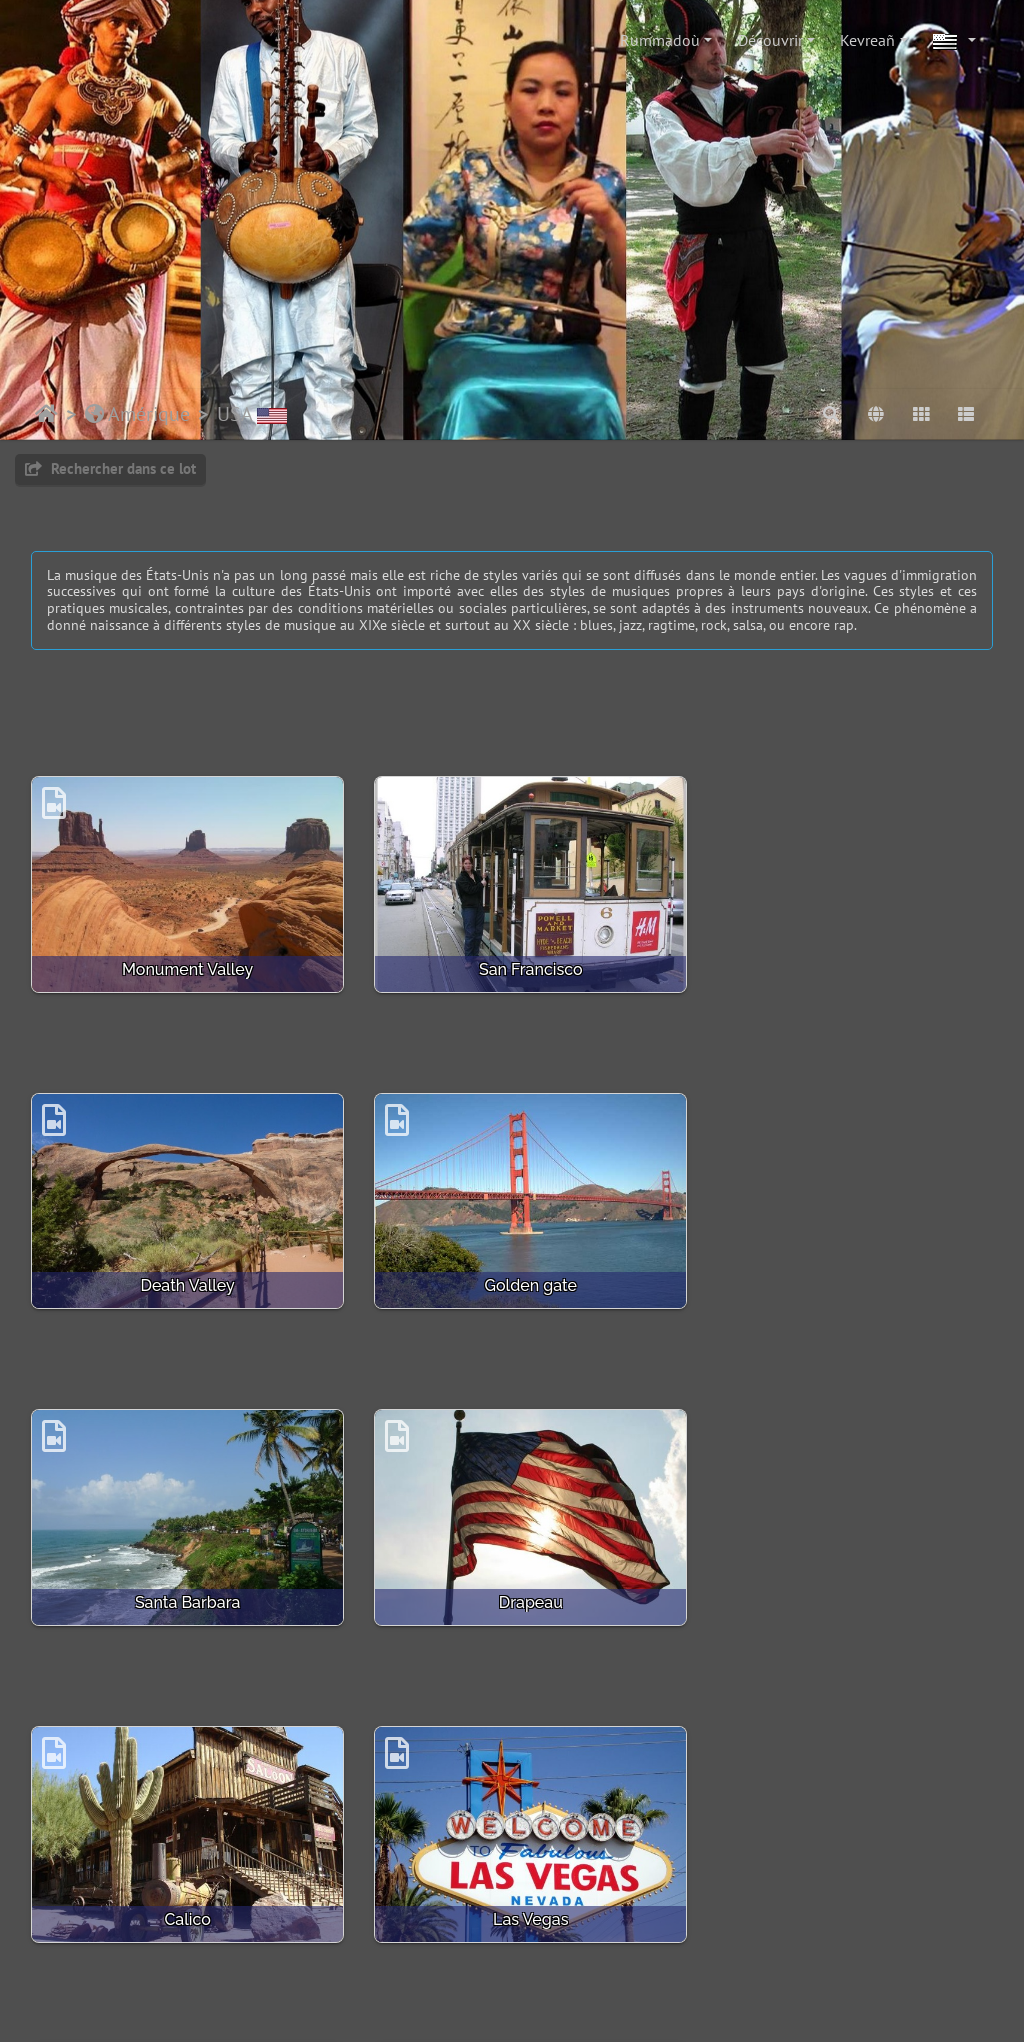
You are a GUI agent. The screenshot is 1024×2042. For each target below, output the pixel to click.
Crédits (567, 1960)
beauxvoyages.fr (599, 2008)
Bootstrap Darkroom (737, 1960)
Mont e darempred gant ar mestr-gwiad (398, 1960)
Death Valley (843, 960)
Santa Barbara (511, 1268)
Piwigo (228, 1960)
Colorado (842, 1884)
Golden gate (181, 1268)
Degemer (46, 414)
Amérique (137, 414)
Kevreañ (867, 40)
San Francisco (512, 960)
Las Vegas (511, 1576)
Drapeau (843, 1268)
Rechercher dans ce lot (110, 468)
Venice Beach (512, 1884)
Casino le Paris (181, 1884)
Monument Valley (181, 960)
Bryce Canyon (843, 1576)
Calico (181, 1576)
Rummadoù (660, 40)
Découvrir (770, 40)
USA (252, 414)
